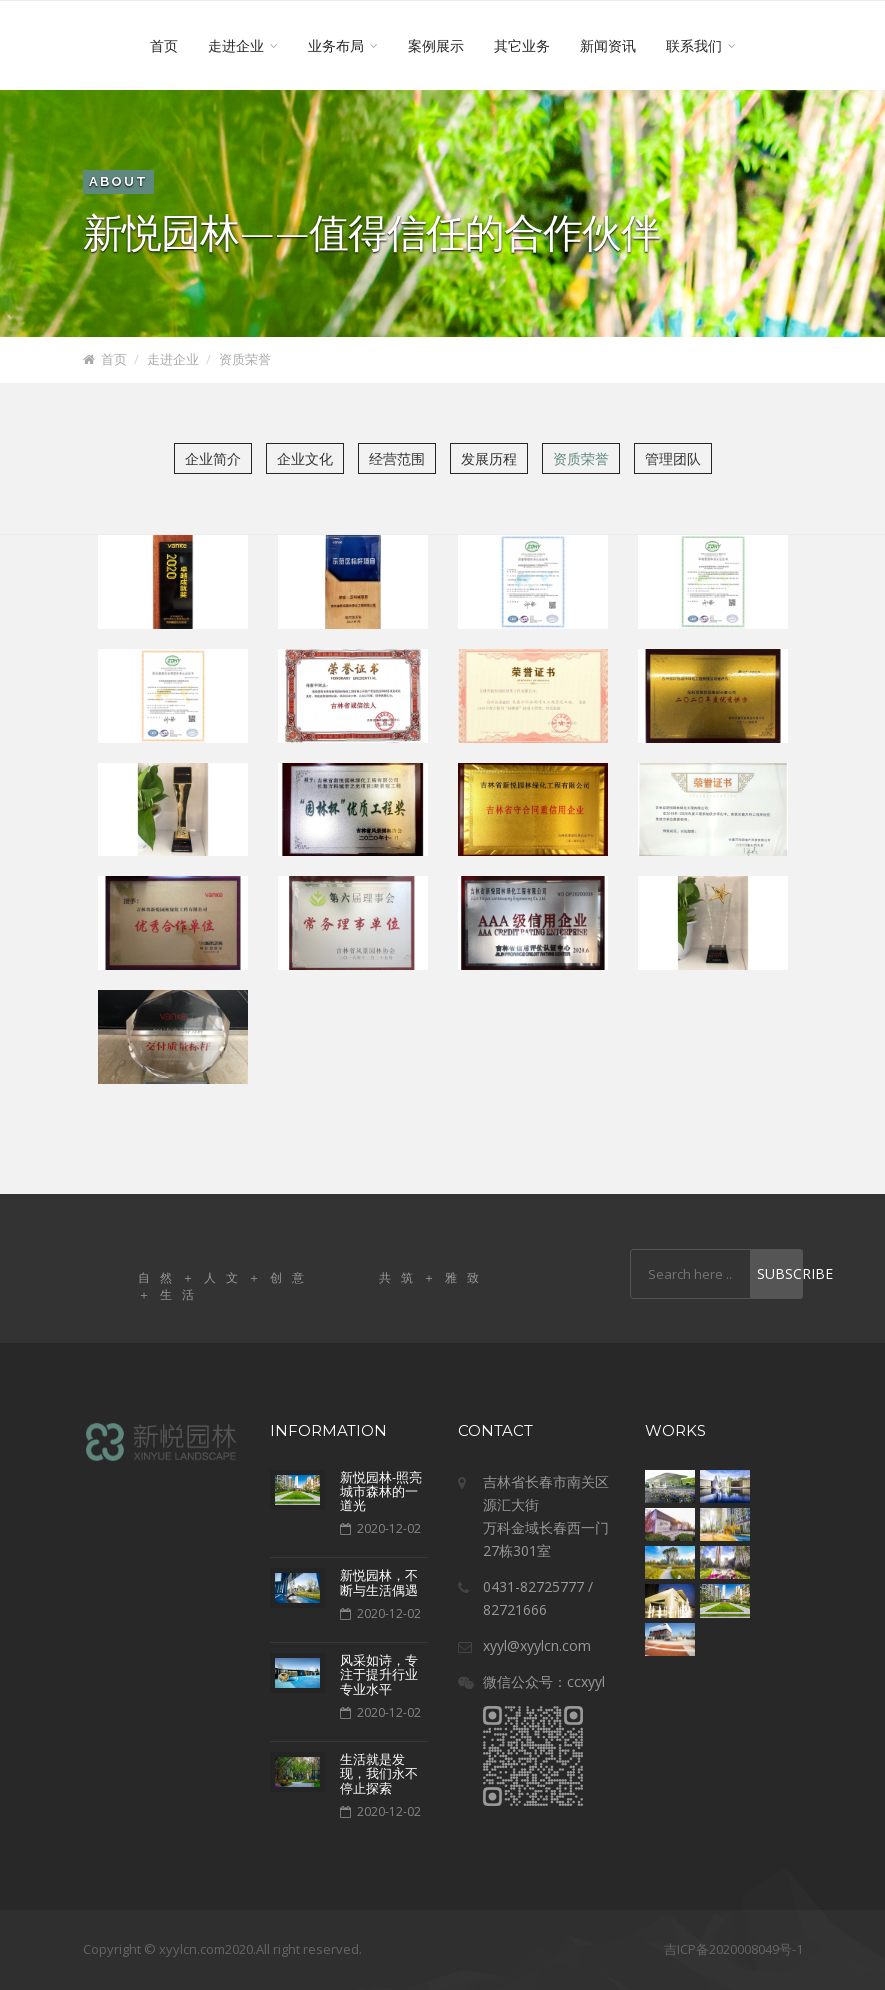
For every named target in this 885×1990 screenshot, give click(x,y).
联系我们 (701, 46)
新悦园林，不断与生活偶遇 (379, 1582)
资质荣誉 (245, 359)
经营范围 (397, 458)
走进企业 (243, 46)
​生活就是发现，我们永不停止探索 (379, 1773)
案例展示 (436, 46)
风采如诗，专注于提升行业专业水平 (379, 1674)
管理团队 (673, 458)
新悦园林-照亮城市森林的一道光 (381, 1491)
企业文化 (305, 458)
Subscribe (780, 1273)
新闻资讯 (608, 46)
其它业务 (522, 46)
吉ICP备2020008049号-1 (733, 1949)
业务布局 (343, 46)
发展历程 (489, 458)
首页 (164, 46)
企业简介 (213, 458)
